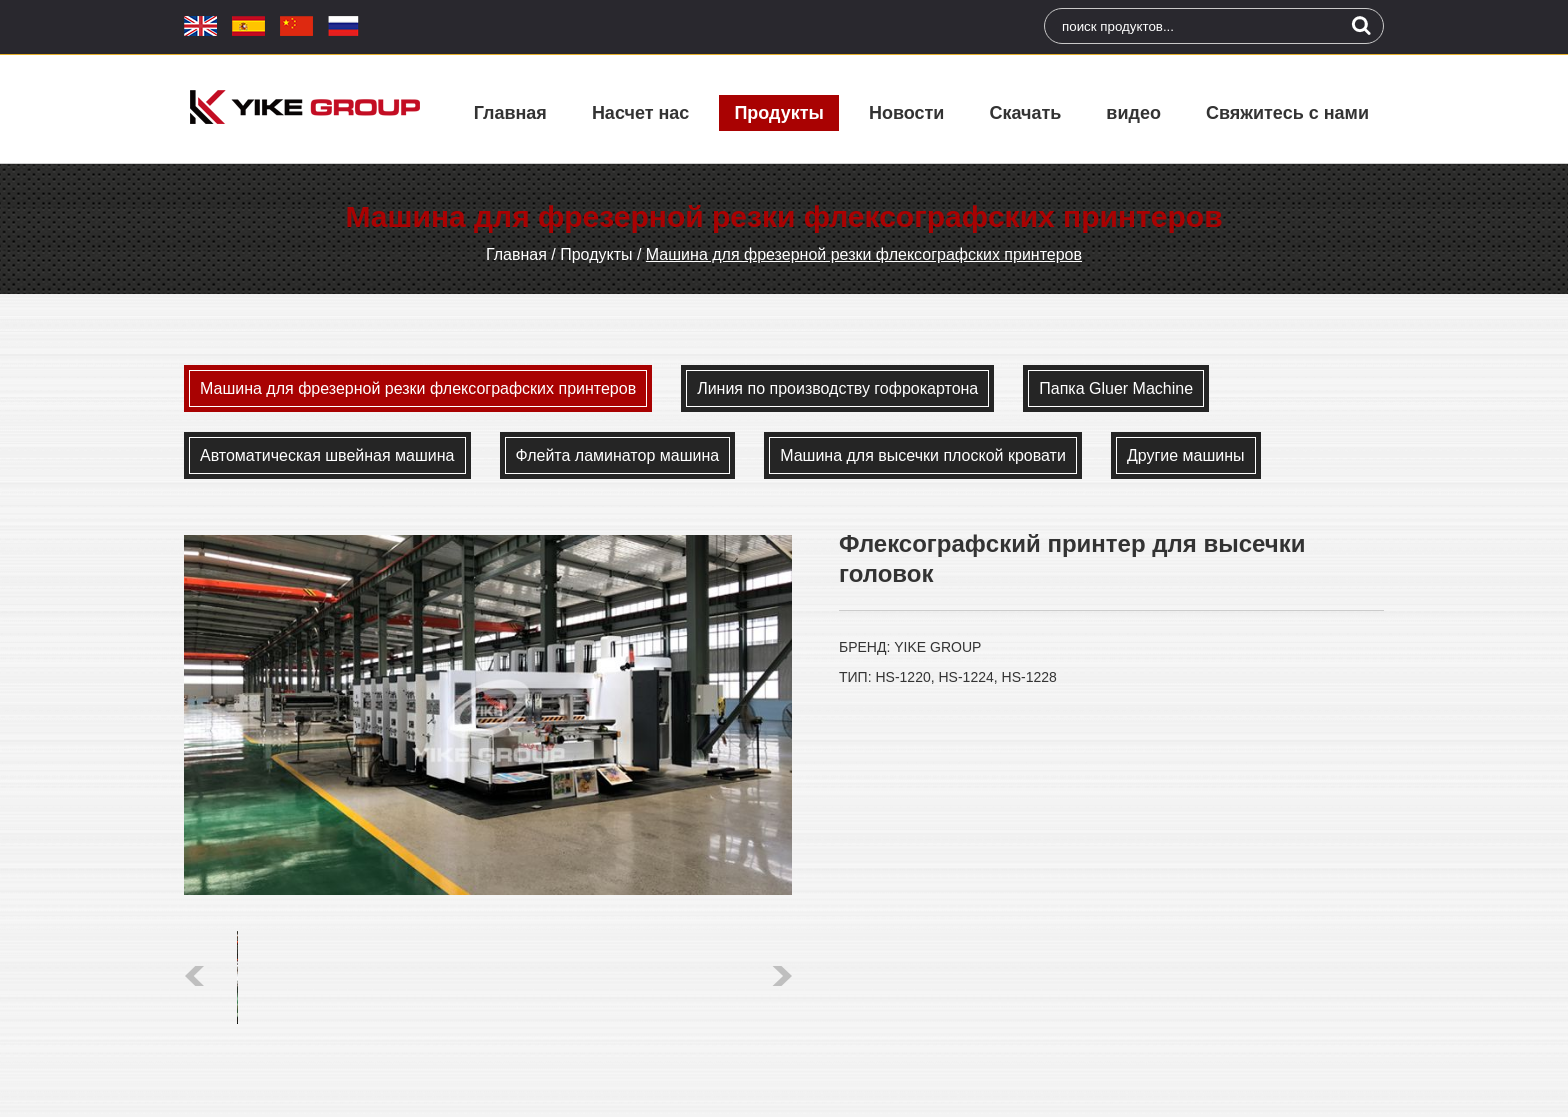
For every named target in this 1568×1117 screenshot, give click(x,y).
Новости (906, 113)
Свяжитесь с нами (1287, 113)
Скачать (1025, 113)
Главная (510, 113)
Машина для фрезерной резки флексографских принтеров (864, 254)
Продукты (779, 113)
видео (1133, 113)
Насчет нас (641, 113)
